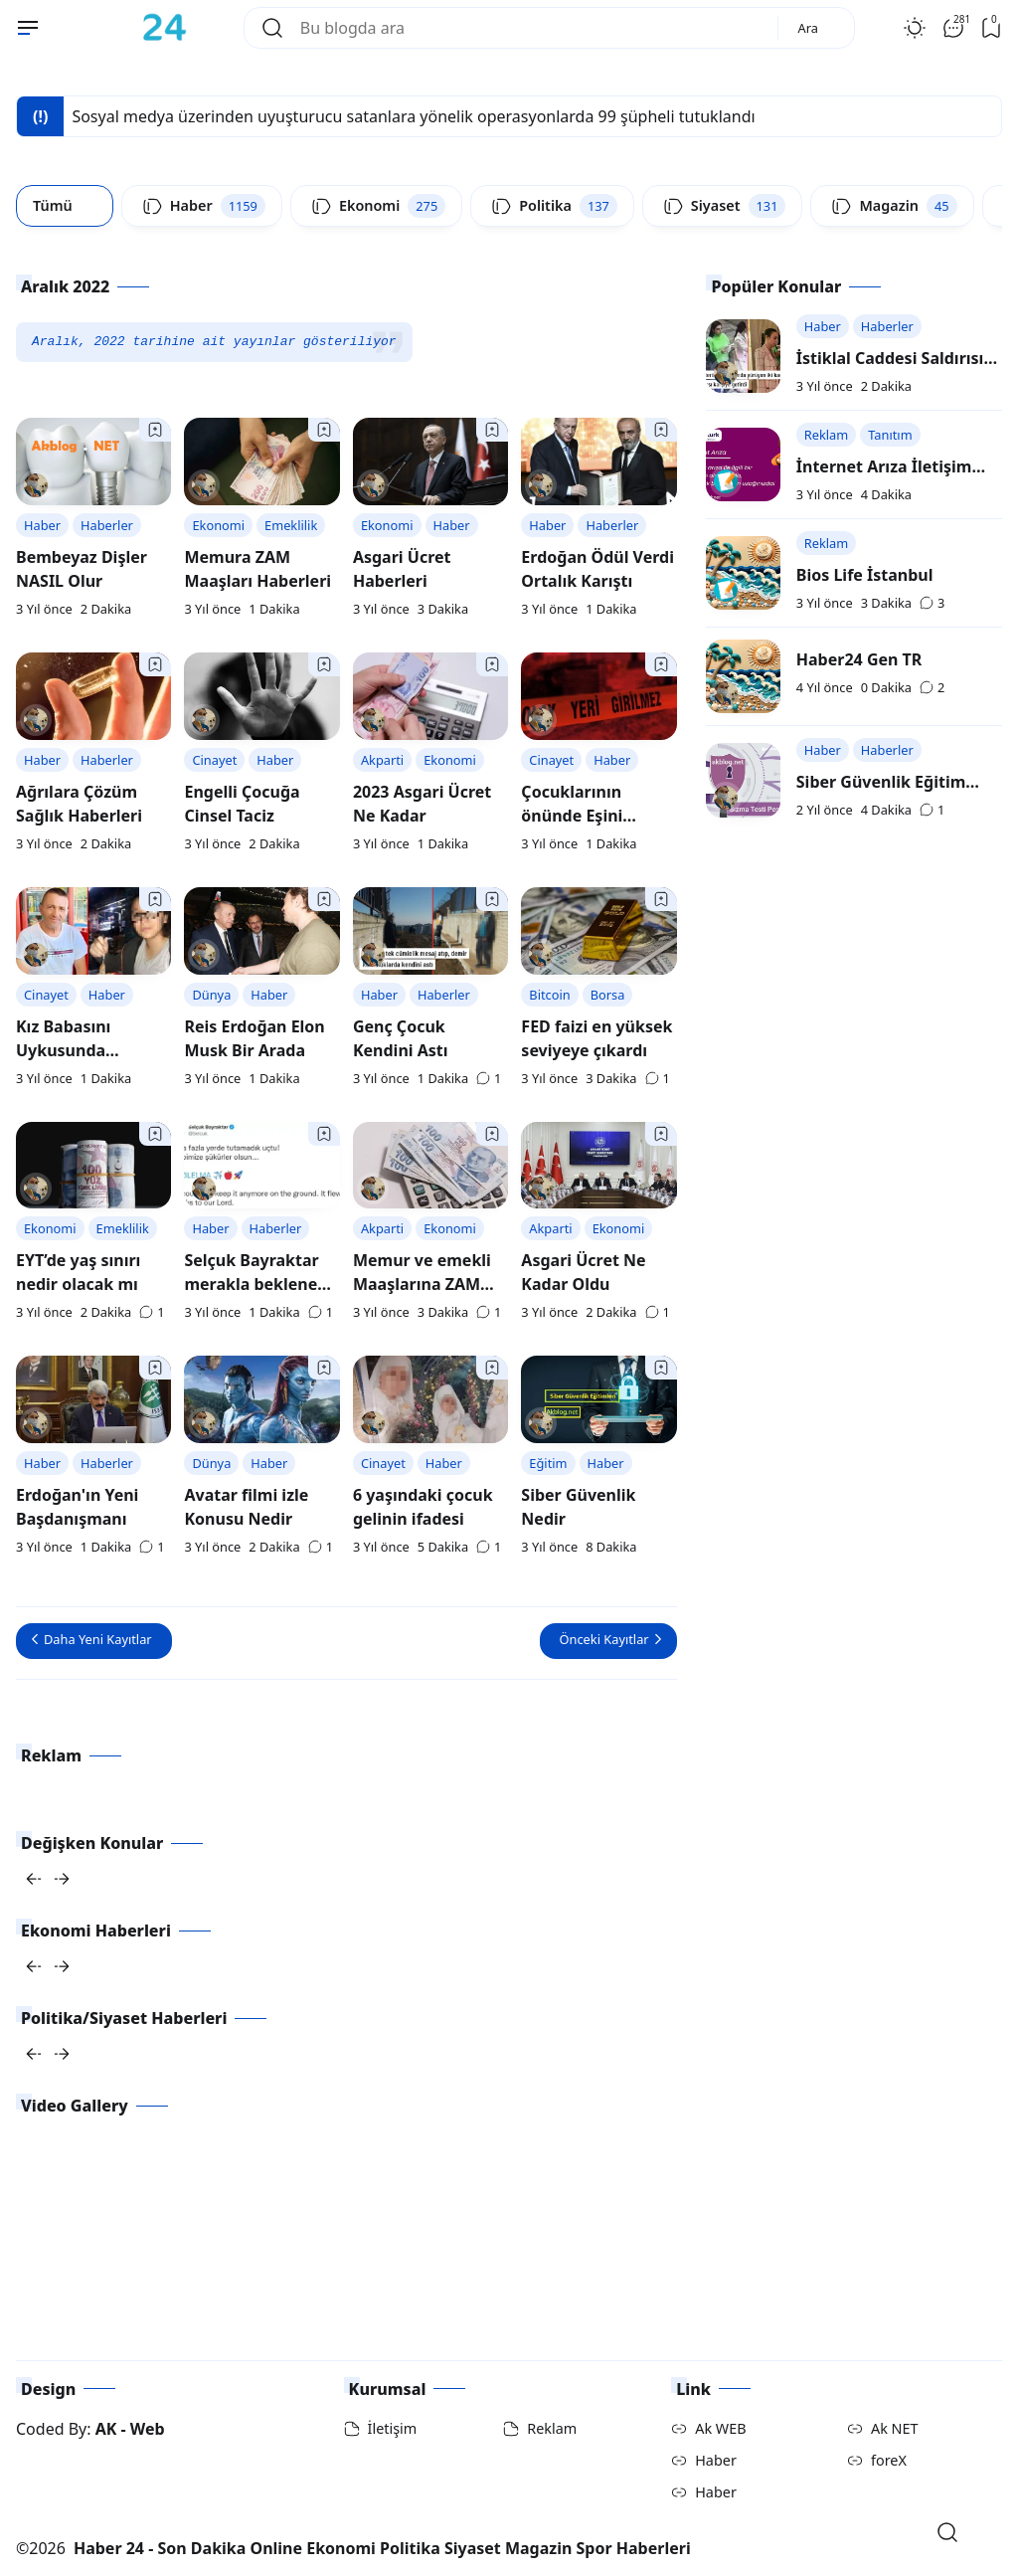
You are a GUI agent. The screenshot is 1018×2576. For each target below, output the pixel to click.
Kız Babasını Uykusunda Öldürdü (63, 1050)
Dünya (211, 995)
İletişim (393, 2428)
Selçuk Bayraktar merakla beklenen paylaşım (255, 1284)
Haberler (107, 525)
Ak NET (895, 2428)
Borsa (608, 995)
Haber (42, 525)
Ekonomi (218, 525)
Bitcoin (549, 995)
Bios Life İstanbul (864, 575)
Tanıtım (890, 435)
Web (147, 2429)
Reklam (826, 435)
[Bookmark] (155, 430)
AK (106, 2429)
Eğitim (548, 1463)
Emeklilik (290, 525)
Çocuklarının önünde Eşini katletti (571, 815)
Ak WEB (720, 2428)
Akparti (382, 760)
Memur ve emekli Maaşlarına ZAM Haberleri (422, 1284)
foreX (889, 2460)
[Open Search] (947, 2532)
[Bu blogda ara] (531, 28)
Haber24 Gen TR (859, 659)
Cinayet (214, 760)
